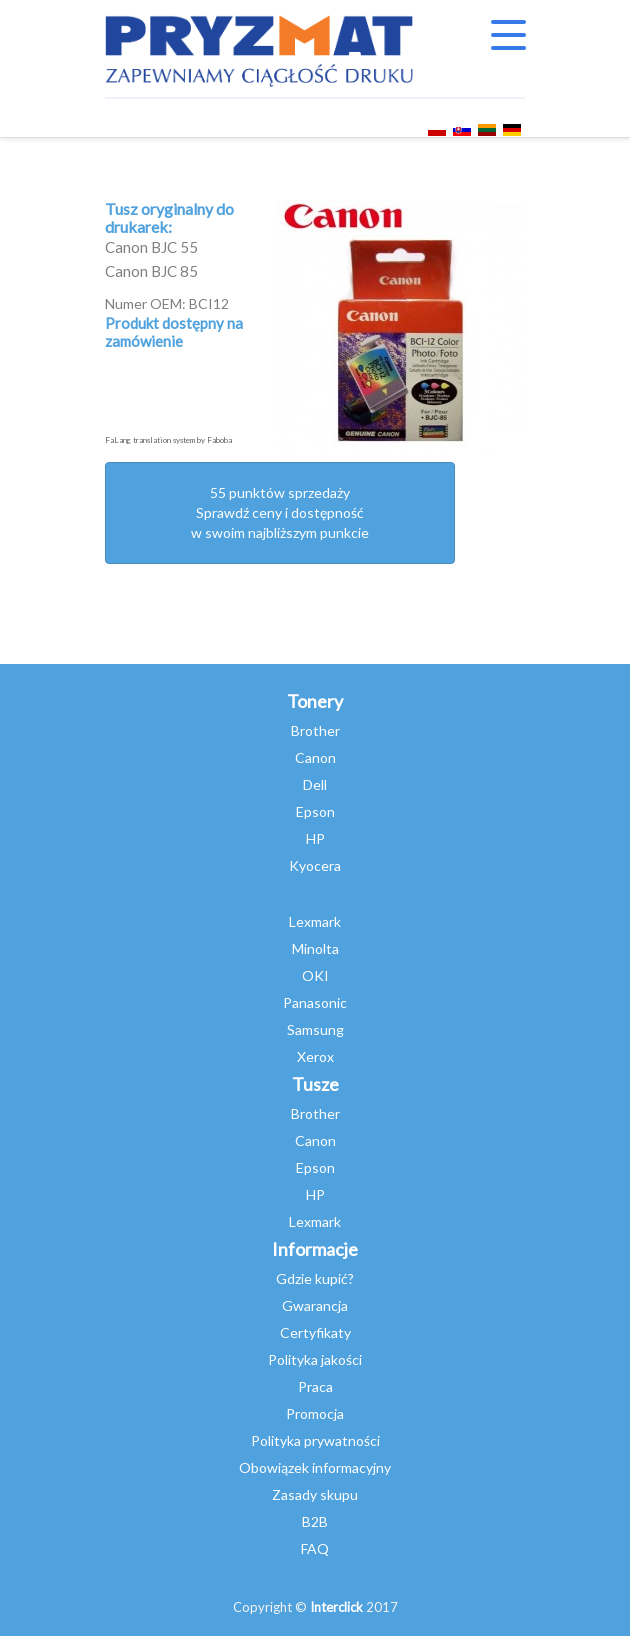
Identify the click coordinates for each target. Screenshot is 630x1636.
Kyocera (315, 865)
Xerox (315, 1056)
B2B (315, 1521)
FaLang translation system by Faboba (168, 440)
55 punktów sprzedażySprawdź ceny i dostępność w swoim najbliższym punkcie (280, 512)
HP (315, 838)
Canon (315, 757)
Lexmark (315, 921)
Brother (315, 730)
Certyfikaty (315, 1332)
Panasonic (315, 1002)
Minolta (315, 948)
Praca (315, 1386)
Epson (315, 811)
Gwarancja (315, 1305)
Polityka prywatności (315, 1440)
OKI (315, 975)
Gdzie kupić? (315, 1278)
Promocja (315, 1413)
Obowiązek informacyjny (315, 1467)
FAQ (315, 1548)
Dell (315, 784)
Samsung (315, 1029)
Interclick (336, 1607)
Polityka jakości (315, 1359)
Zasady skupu (315, 1494)
